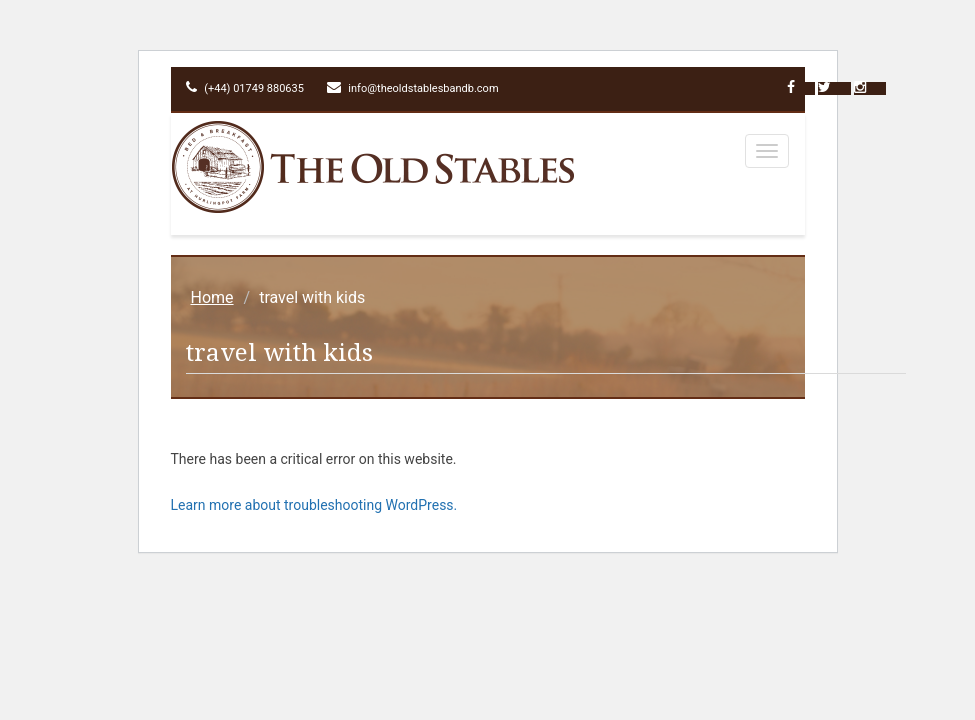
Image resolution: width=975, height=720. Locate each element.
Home (212, 297)
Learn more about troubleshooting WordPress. (314, 505)
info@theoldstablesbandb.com (413, 88)
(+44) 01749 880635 (245, 88)
